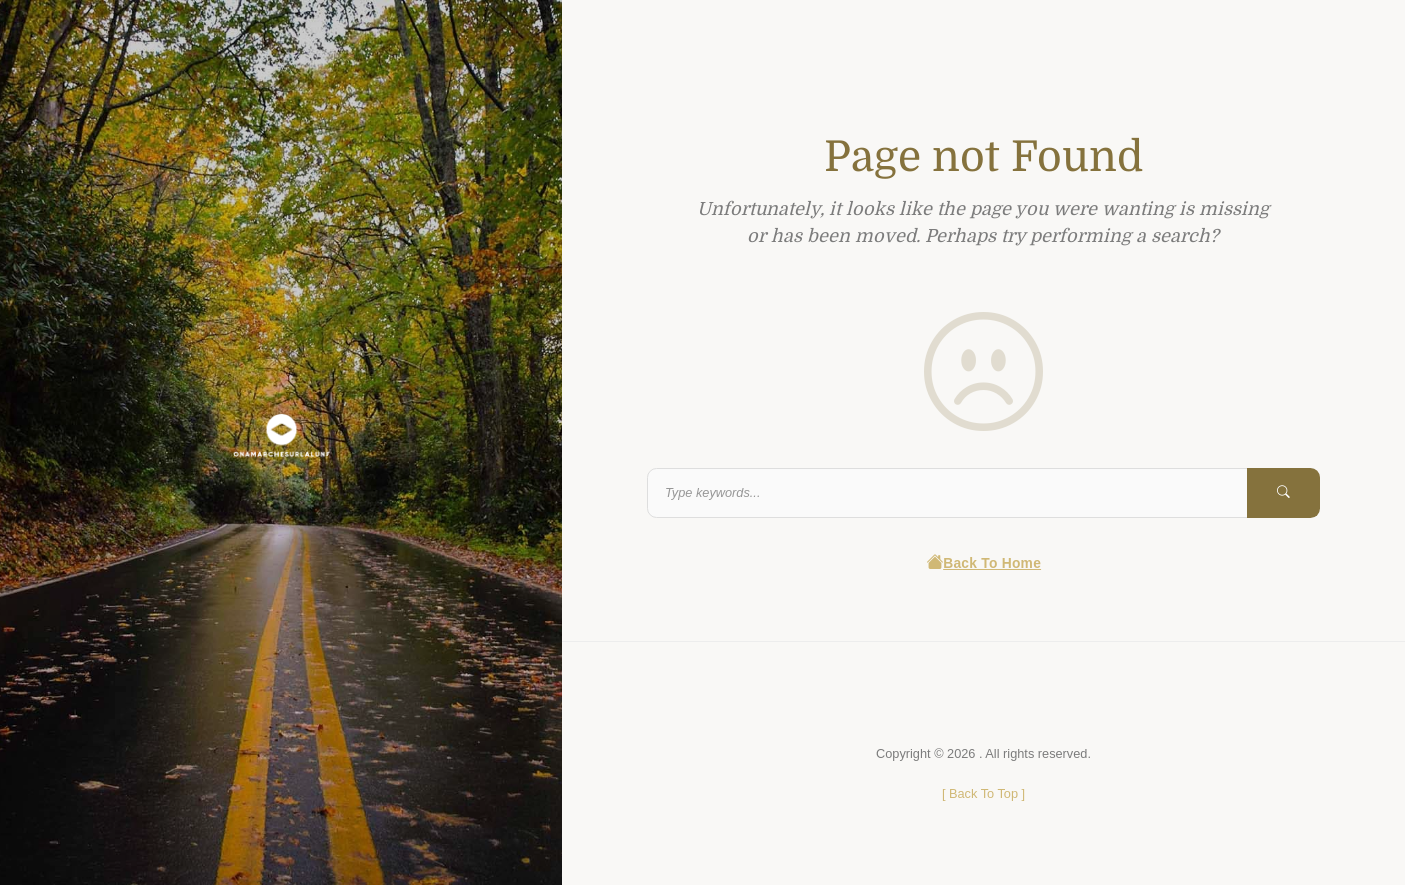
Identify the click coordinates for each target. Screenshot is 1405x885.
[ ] (983, 793)
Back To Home (983, 563)
